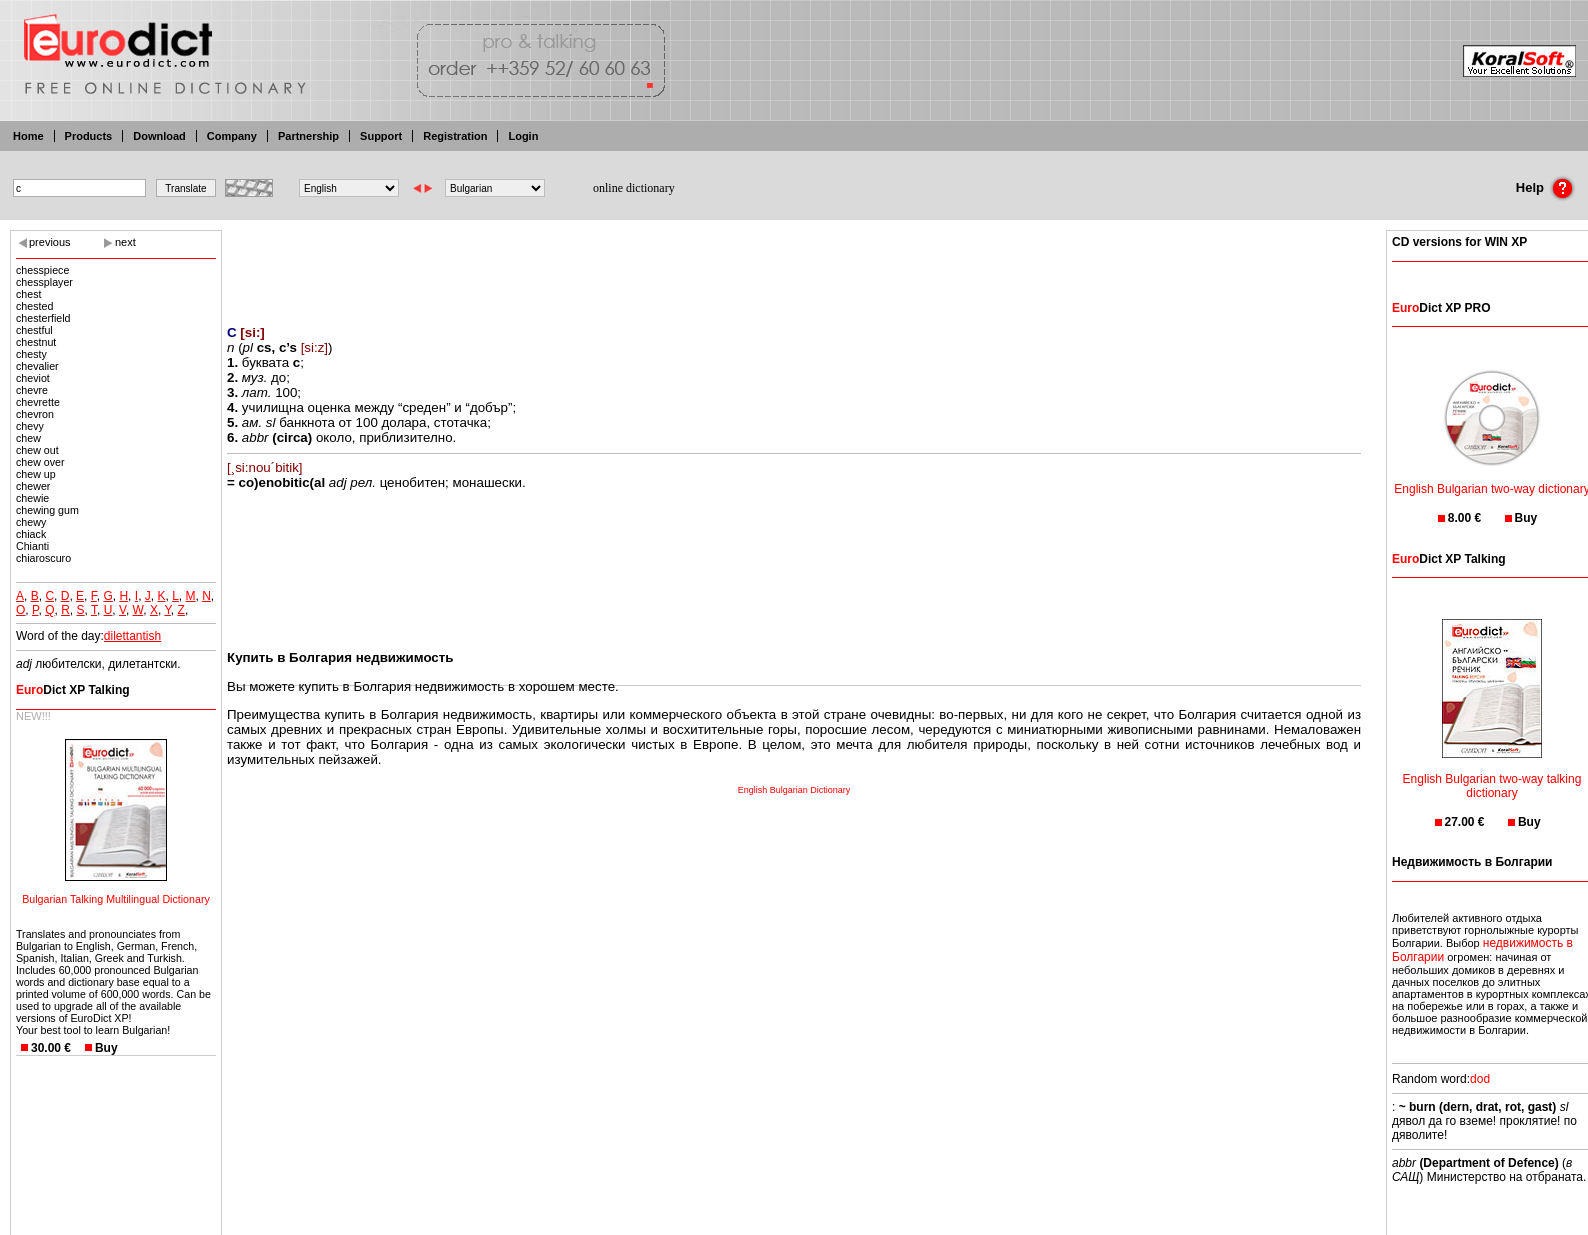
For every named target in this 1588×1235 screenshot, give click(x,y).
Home (28, 136)
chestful (34, 330)
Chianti (32, 546)
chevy (30, 426)
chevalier (37, 366)
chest (28, 294)
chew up (36, 474)
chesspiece (42, 270)
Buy (106, 1048)
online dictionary (634, 188)
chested (34, 306)
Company (232, 136)
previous (50, 242)
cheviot (33, 378)
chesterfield (43, 318)
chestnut (36, 342)
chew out (37, 450)
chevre (32, 390)
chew (28, 438)
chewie (32, 498)
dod (1480, 1079)
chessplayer (44, 282)
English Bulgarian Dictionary (794, 790)
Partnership (308, 136)
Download (159, 136)
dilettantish (132, 636)
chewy (31, 522)
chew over (40, 462)
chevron (35, 414)
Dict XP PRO (1441, 308)
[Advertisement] (794, 265)
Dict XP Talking (73, 690)
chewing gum (47, 510)
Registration (455, 136)
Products (89, 136)
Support (381, 136)
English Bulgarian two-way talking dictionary (1492, 773)
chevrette (38, 402)
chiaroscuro (43, 558)
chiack (31, 534)
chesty (31, 354)
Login (523, 136)
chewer (33, 486)
